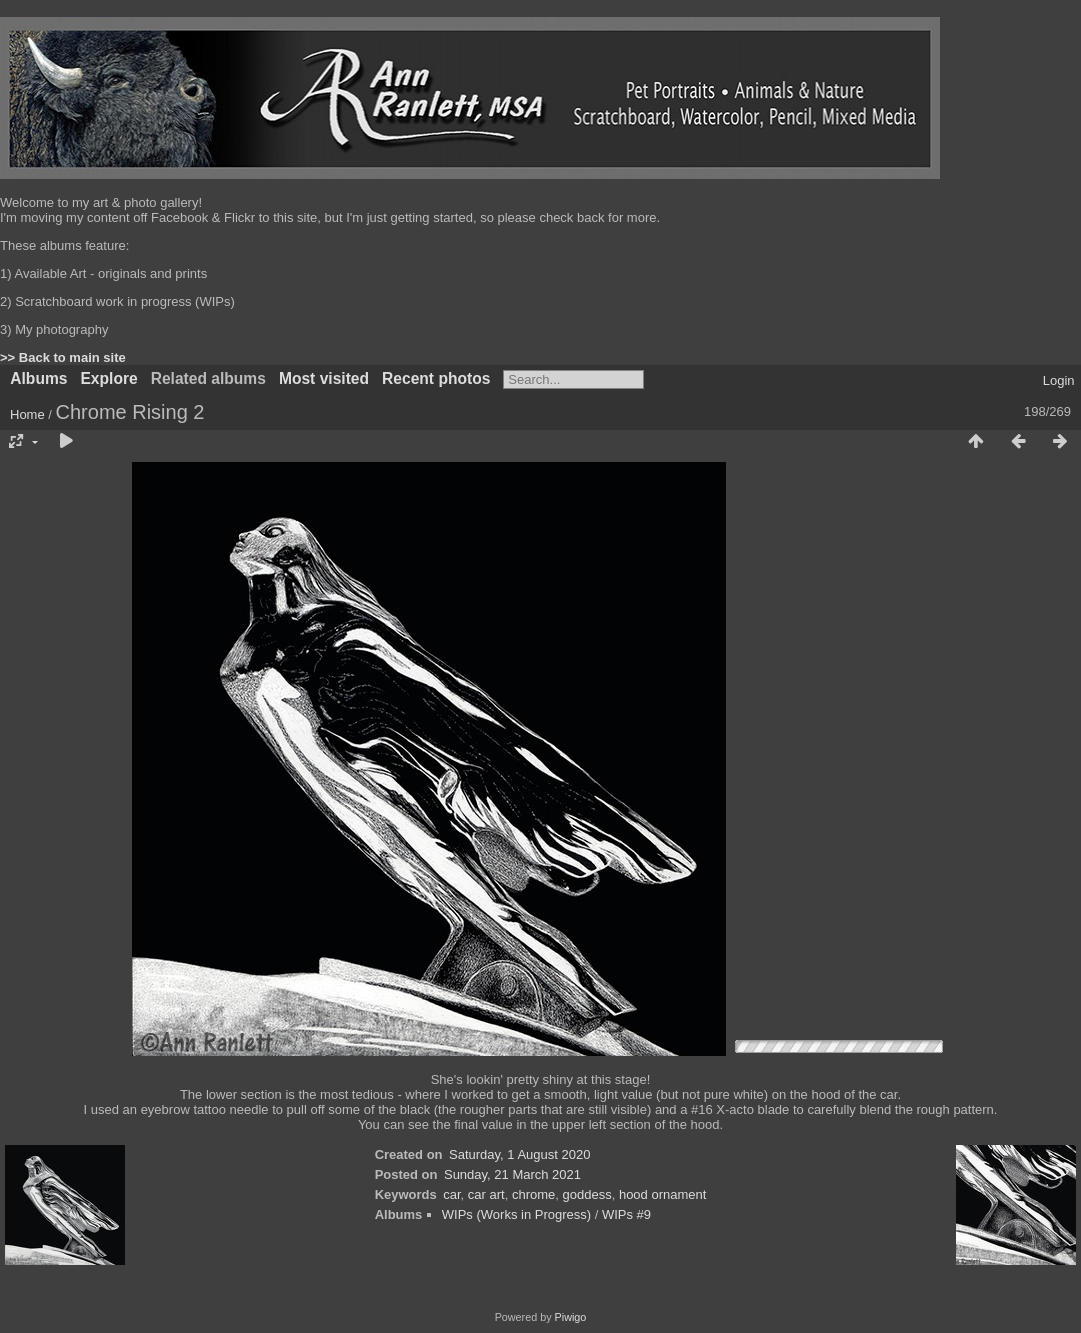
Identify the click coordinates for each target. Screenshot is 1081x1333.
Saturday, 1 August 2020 (519, 1154)
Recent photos (436, 378)
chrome (533, 1194)
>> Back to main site (63, 357)
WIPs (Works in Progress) (516, 1214)
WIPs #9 (626, 1214)
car (451, 1194)
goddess (587, 1194)
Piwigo (571, 1317)
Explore (108, 378)
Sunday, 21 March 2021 (512, 1174)
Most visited (324, 378)
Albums (38, 378)
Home (27, 414)
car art (486, 1194)
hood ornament (662, 1194)
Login (1059, 380)
